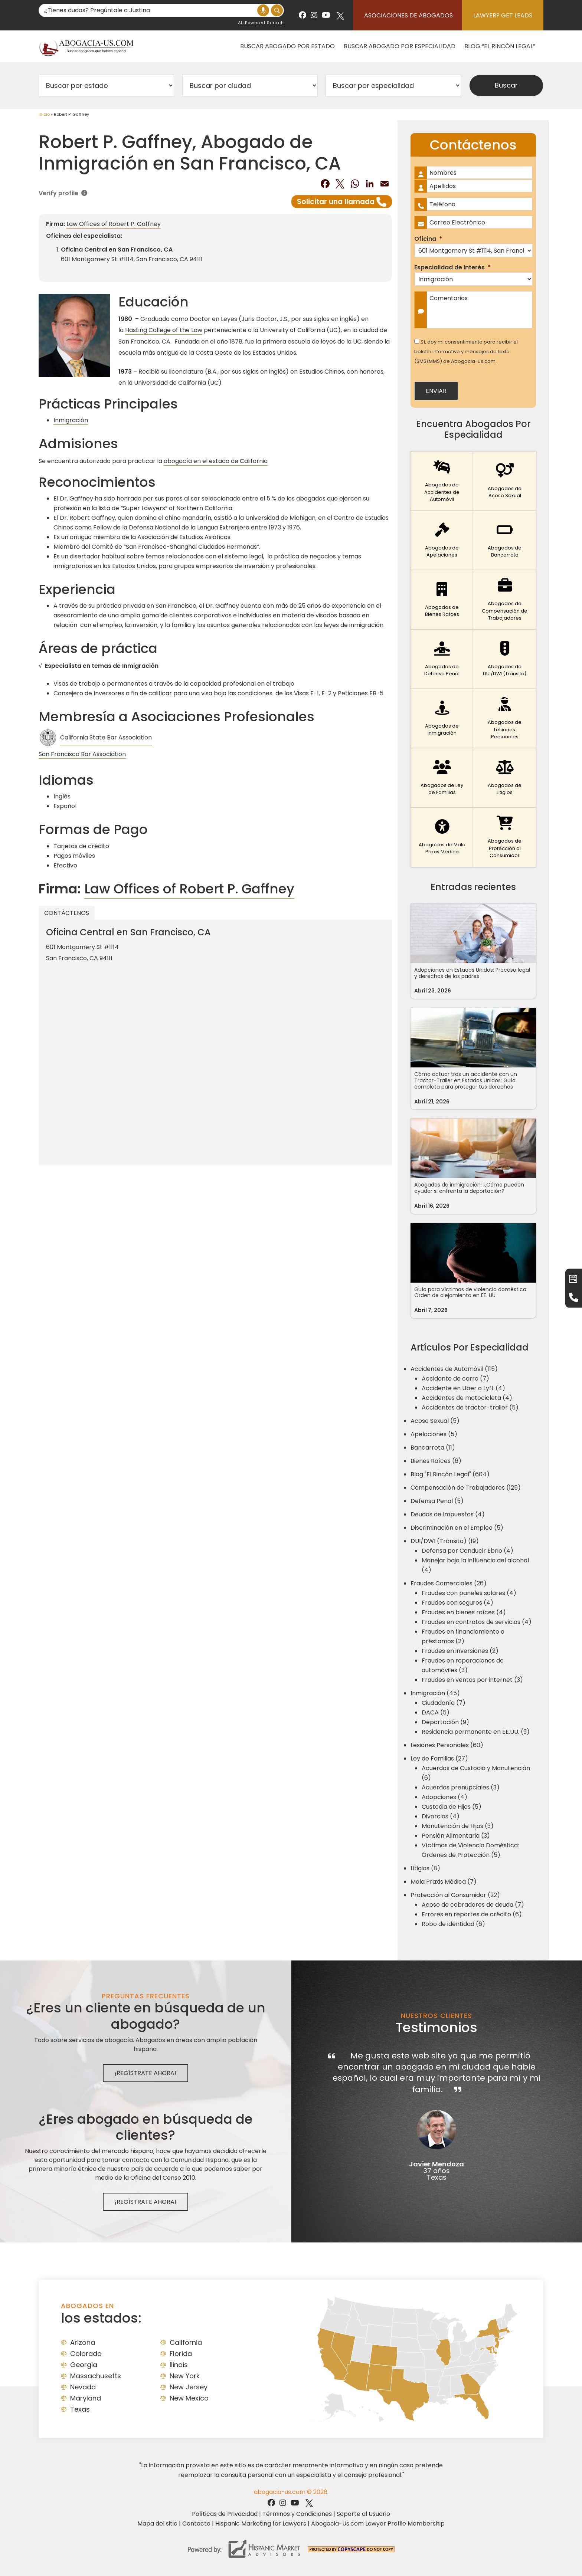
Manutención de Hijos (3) (458, 1826)
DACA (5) (435, 1712)
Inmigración (70, 420)
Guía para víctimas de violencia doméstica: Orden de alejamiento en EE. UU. (470, 1292)
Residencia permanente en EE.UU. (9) (476, 1731)
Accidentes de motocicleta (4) (467, 1398)
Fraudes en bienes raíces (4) (464, 1612)
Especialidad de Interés (452, 268)
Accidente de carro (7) (455, 1378)
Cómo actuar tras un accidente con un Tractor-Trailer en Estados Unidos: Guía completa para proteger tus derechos (465, 1080)
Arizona (82, 2342)
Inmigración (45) (435, 1693)
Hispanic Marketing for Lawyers (260, 2523)
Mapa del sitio (157, 2523)
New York (185, 2375)
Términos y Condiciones (297, 2514)
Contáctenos (66, 913)
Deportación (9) (445, 1722)
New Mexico (189, 2398)
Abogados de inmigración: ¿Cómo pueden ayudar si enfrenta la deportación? (469, 1188)
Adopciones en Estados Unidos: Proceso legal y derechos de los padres (472, 973)
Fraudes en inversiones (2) (460, 1651)
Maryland (85, 2398)
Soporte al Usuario (363, 2514)
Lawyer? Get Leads (502, 15)
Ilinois (179, 2364)
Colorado (86, 2353)
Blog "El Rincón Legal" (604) (450, 1474)
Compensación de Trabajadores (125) (466, 1487)
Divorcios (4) (441, 1816)
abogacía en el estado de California (216, 461)
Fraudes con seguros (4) (457, 1602)
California (186, 2342)
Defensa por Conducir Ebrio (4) (467, 1550)
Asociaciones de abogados (408, 15)
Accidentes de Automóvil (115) (454, 1369)
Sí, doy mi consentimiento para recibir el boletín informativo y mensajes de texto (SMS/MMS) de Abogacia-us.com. (466, 351)
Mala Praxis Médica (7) (444, 1881)
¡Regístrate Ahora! (145, 2073)
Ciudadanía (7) (443, 1703)
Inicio (44, 114)
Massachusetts (95, 2375)
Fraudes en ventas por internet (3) (472, 1680)
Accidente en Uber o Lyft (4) (463, 1388)
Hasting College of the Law (163, 330)
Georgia (83, 2364)
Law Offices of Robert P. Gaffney (113, 224)
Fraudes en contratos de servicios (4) (477, 1622)
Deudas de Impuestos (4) (448, 1514)
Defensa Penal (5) (437, 1501)
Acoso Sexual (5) (435, 1421)
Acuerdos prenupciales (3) (461, 1787)
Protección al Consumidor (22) (455, 1895)
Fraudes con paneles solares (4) (469, 1593)
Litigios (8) (425, 1868)
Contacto (196, 2523)
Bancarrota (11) (433, 1447)
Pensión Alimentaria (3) (456, 1835)
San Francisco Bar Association (82, 754)
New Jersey (188, 2387)
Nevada (83, 2387)
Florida (181, 2353)
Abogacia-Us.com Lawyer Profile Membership (378, 2523)
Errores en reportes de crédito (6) (472, 1914)
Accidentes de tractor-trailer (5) (470, 1407)
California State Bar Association (106, 737)
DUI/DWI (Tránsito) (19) (445, 1541)
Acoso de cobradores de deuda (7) (473, 1904)
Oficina (428, 239)
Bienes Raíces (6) (436, 1461)
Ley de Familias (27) (439, 1758)
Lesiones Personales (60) (447, 1745)
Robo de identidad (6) (453, 1924)
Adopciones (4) (444, 1797)
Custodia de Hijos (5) (451, 1806)
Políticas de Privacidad (225, 2514)
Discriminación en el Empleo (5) (457, 1527)
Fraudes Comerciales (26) (449, 1583)
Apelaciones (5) (434, 1434)
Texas (80, 2409)
